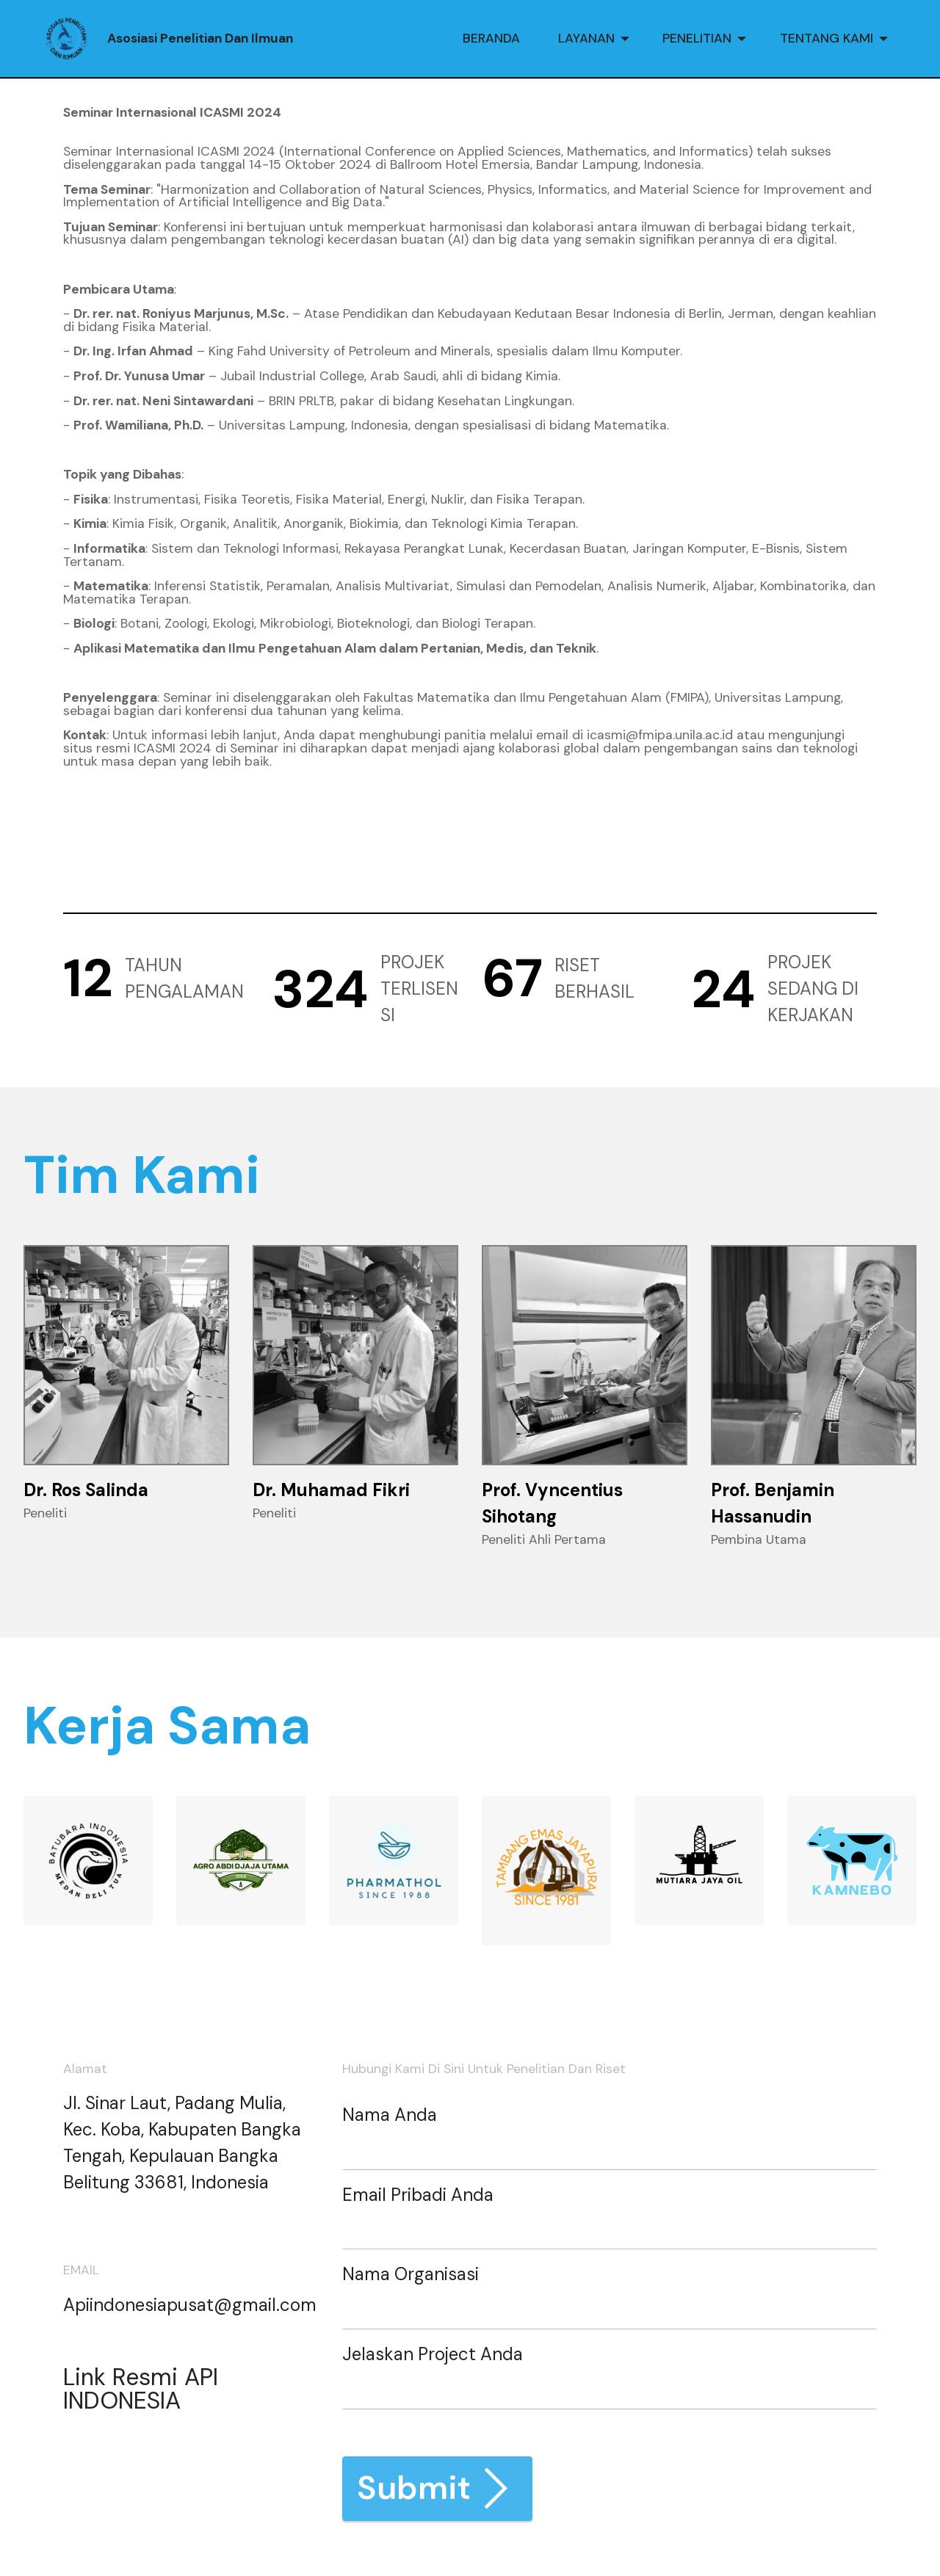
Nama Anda (389, 2114)
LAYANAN (586, 38)
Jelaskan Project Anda (432, 2354)
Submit (437, 2488)
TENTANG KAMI (826, 38)
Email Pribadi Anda (418, 2194)
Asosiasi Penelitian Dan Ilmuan (200, 39)
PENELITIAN (696, 38)
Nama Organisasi (410, 2274)
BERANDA (491, 38)
